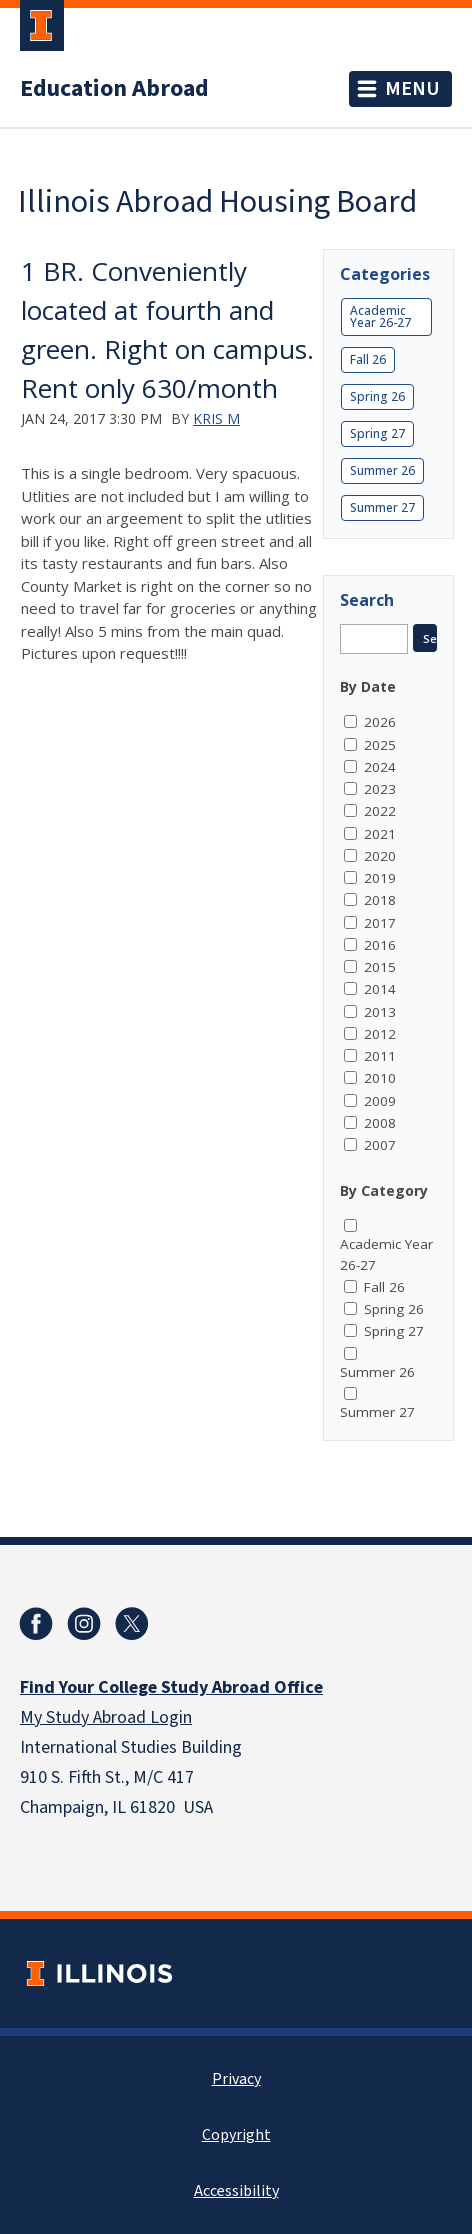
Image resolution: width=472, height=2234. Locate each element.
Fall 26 (368, 359)
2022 (380, 811)
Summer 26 (382, 470)
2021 (380, 834)
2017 (380, 923)
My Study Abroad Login (106, 1717)
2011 (380, 1056)
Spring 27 (377, 433)
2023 (380, 789)
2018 (380, 900)
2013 (380, 1012)
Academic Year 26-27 (380, 316)
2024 (380, 767)
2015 (380, 967)
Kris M (216, 418)
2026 (380, 722)
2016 (380, 945)
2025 (380, 745)
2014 (380, 989)
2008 (380, 1123)
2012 (380, 1034)
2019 (380, 878)
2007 (380, 1145)
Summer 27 (382, 507)
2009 (380, 1101)
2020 (380, 856)
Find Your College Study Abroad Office (171, 1687)
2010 (380, 1078)
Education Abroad (114, 89)
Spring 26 (377, 396)
